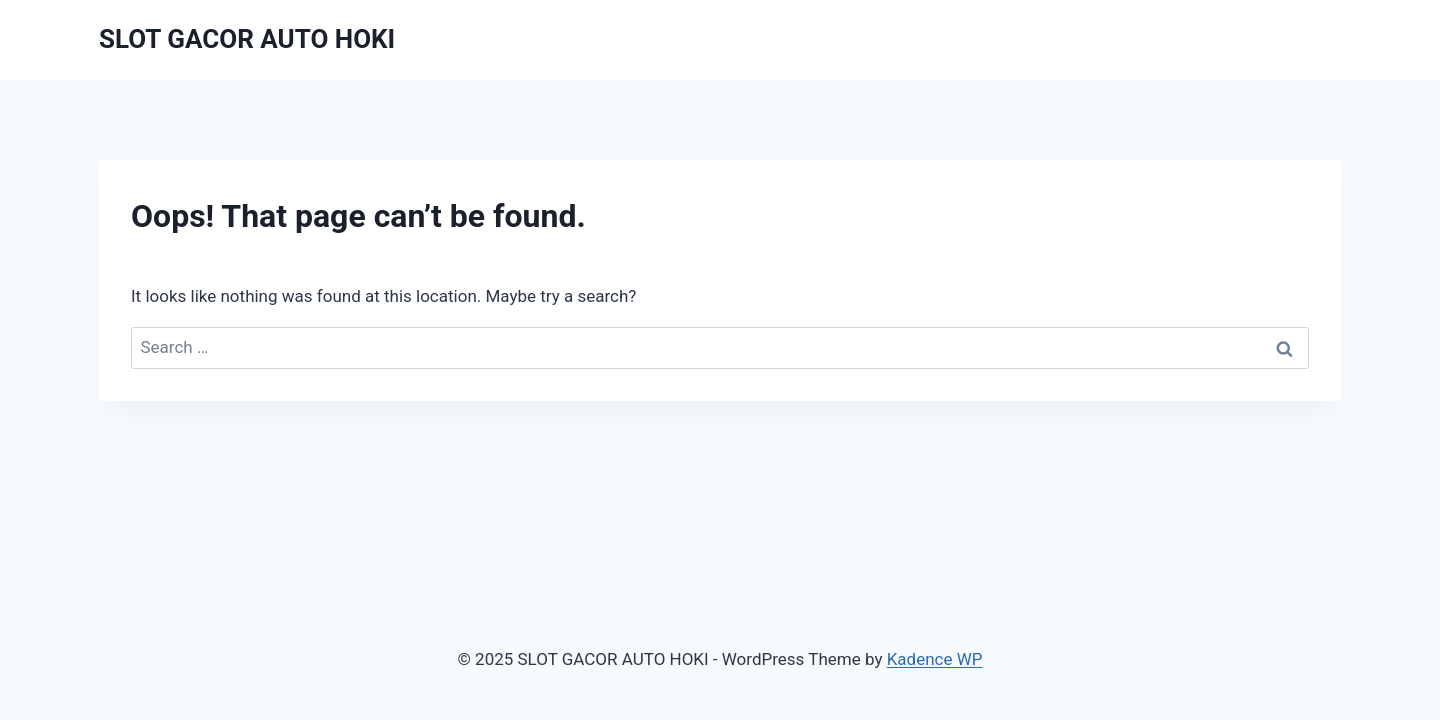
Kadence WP (935, 659)
